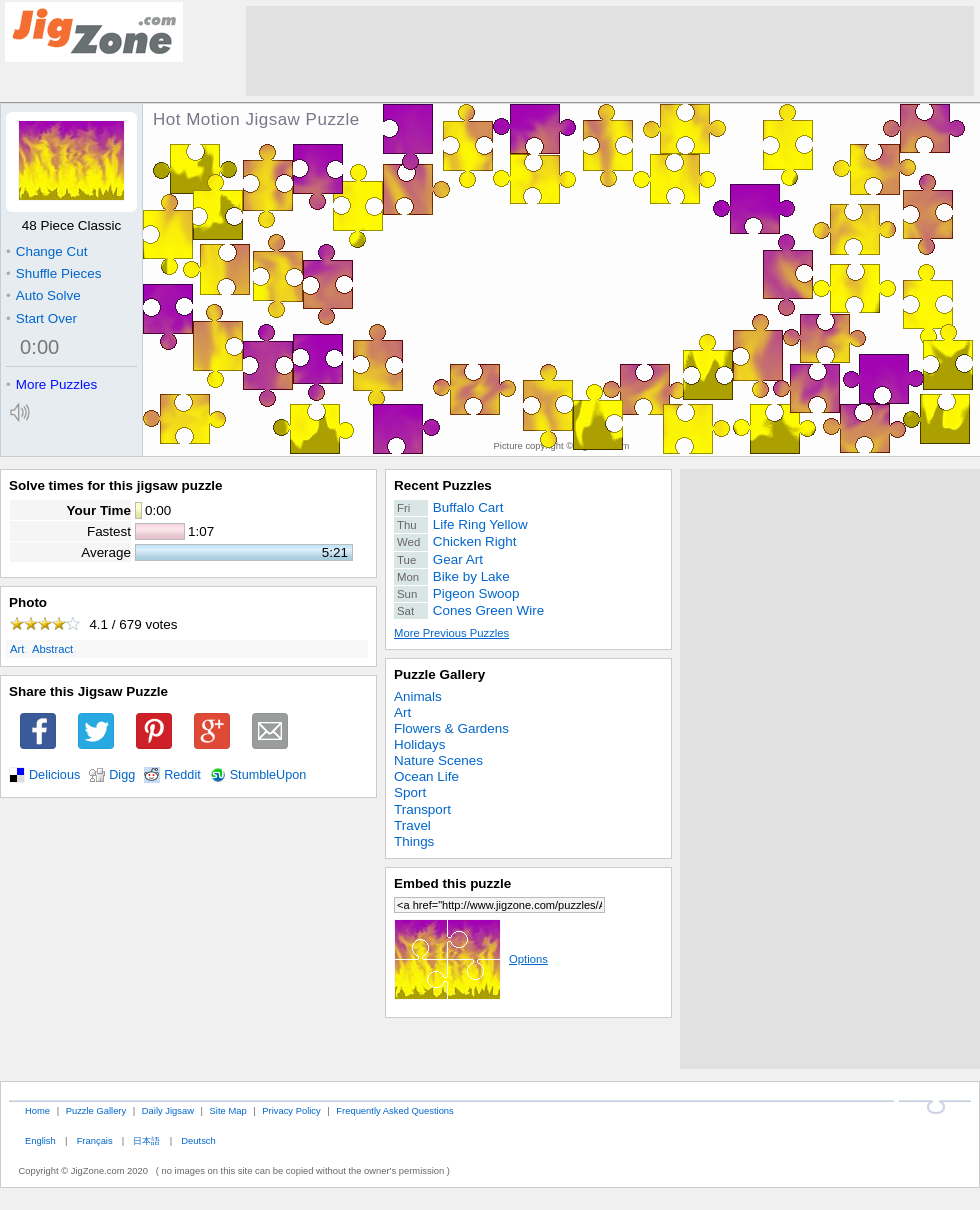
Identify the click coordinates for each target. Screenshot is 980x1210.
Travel (412, 825)
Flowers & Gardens (451, 728)
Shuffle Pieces (53, 273)
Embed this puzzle (452, 883)
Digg (122, 775)
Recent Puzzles (443, 485)
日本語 (146, 1140)
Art (17, 649)
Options (471, 959)
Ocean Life (426, 776)
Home (37, 1110)
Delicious (54, 775)
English (40, 1140)
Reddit (182, 775)
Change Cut (46, 251)
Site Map (228, 1110)
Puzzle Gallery (439, 674)
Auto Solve (43, 295)
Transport (422, 809)
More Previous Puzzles (451, 633)
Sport (410, 792)
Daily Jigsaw (168, 1110)
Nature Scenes (438, 760)
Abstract (52, 649)
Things (414, 841)
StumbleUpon (268, 775)
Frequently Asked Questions (394, 1110)
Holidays (420, 744)
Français (95, 1140)
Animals (418, 696)
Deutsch (198, 1140)
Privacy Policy (291, 1110)
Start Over (41, 318)
